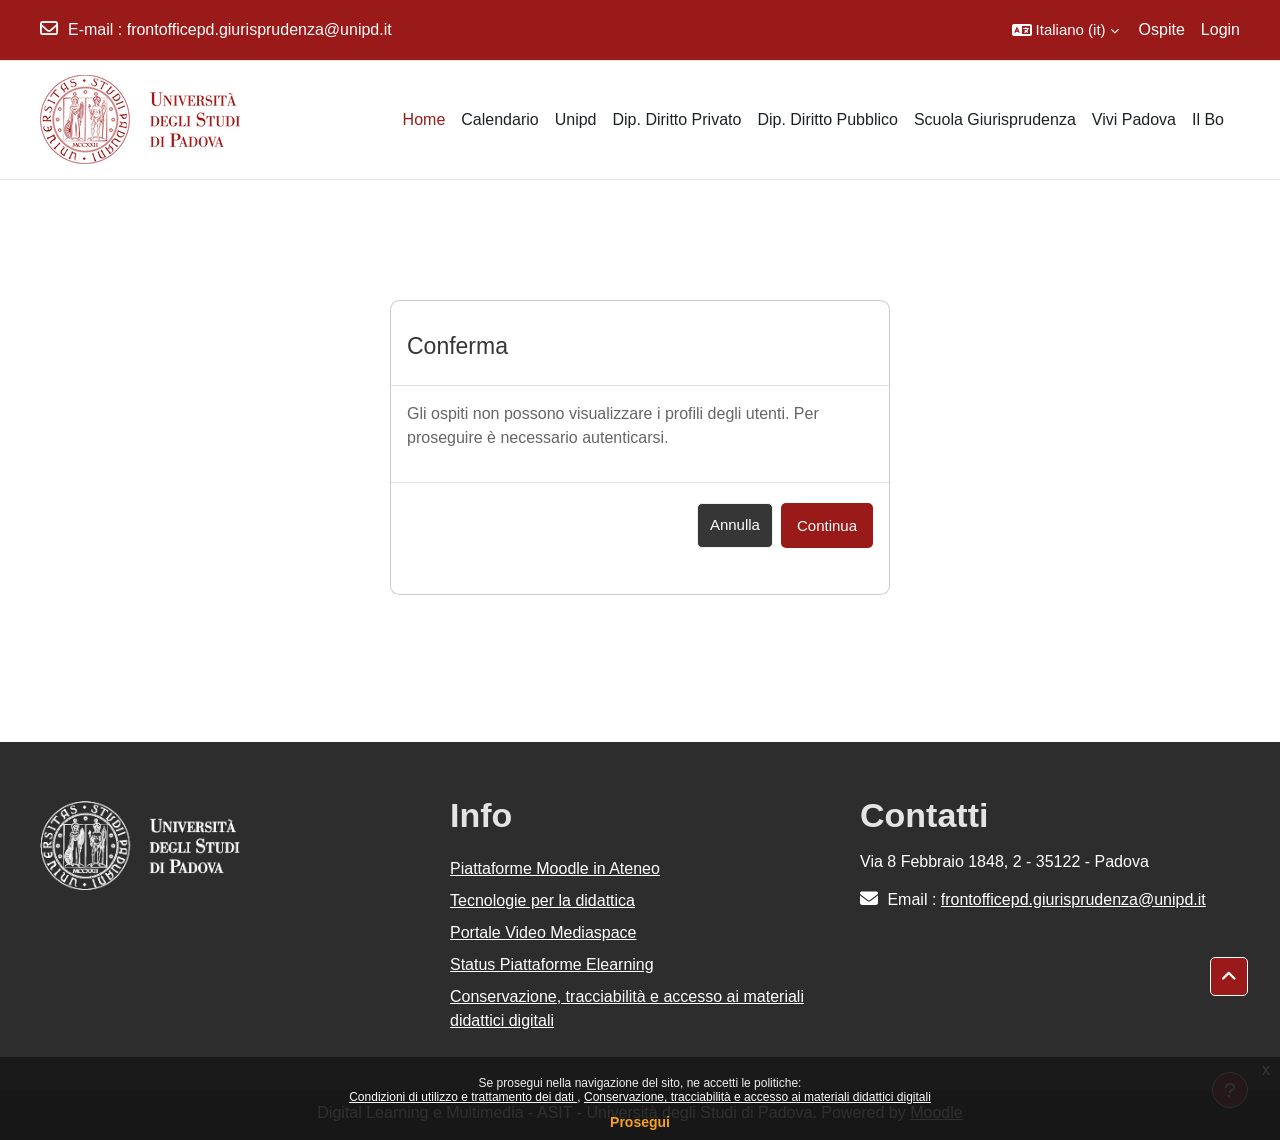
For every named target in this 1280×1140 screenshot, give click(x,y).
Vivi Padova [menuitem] (1134, 119)
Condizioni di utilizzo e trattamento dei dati (463, 1097)
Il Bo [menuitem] (1208, 119)
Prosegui (640, 1122)
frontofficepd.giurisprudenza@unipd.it (259, 29)
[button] (1065, 30)
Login (1220, 29)
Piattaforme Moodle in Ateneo (555, 868)
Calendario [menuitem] (499, 119)
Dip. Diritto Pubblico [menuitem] (827, 119)
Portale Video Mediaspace (543, 932)
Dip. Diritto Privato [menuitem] (676, 119)
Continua (827, 525)
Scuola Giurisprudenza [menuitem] (995, 119)
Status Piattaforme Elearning (552, 964)
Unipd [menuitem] (576, 119)
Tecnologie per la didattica (542, 900)
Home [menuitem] (424, 119)
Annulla (735, 524)
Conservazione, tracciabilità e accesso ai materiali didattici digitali (757, 1097)
